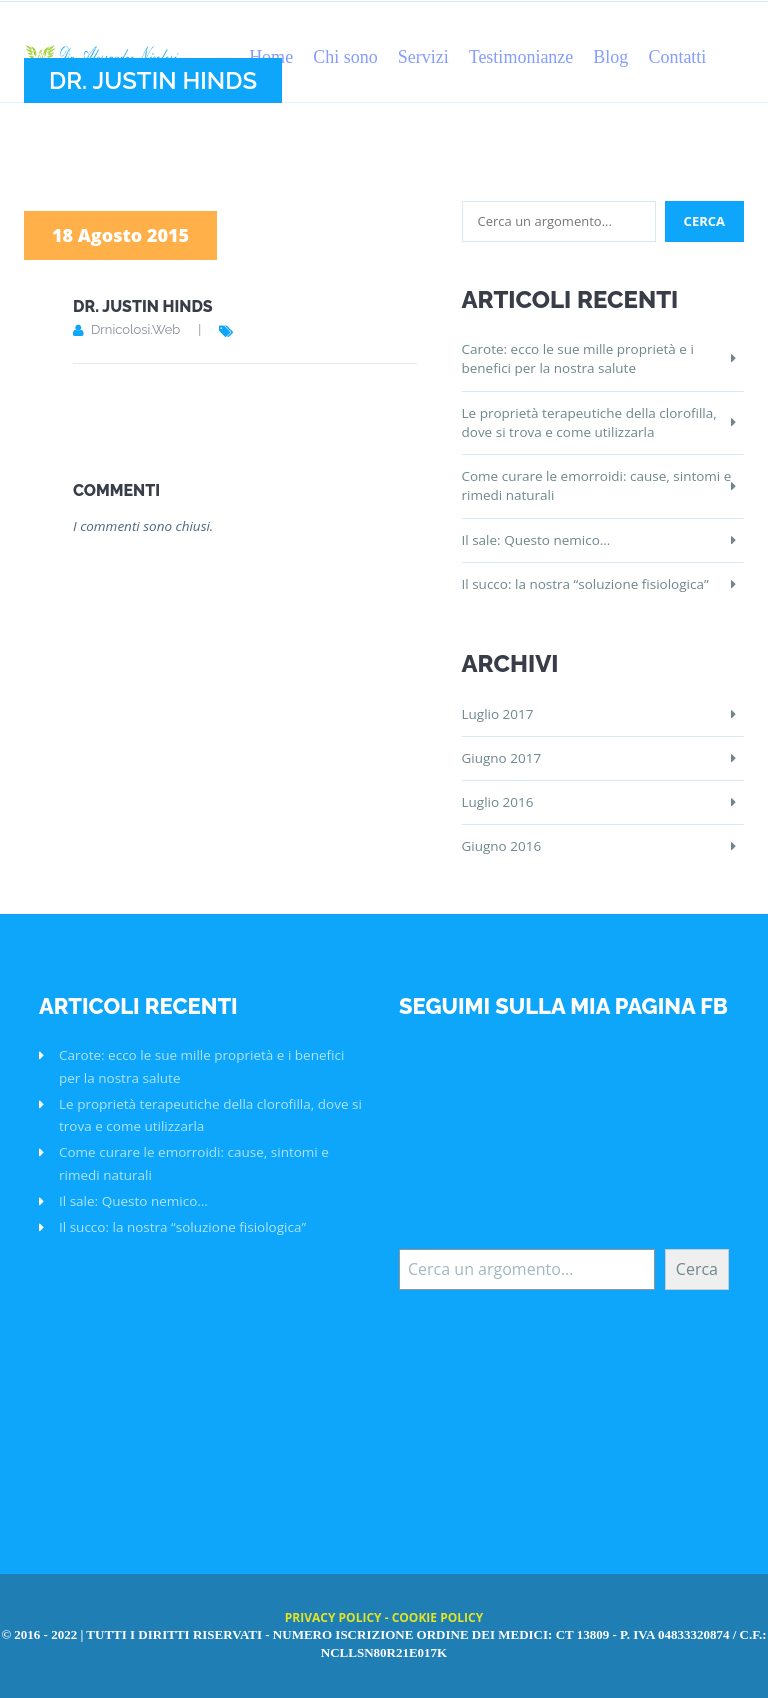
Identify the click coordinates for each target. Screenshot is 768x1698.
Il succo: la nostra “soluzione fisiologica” (585, 584)
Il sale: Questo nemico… (536, 540)
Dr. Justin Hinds (143, 306)
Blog (610, 57)
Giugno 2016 (502, 846)
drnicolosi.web (135, 329)
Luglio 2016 (498, 802)
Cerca (697, 1269)
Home (271, 57)
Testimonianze (521, 57)
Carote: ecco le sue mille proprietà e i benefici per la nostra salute (578, 358)
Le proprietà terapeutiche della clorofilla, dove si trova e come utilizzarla (589, 422)
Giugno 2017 (502, 758)
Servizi (423, 57)
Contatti (677, 57)
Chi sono (345, 57)
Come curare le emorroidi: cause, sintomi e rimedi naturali (597, 485)
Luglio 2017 (498, 714)
